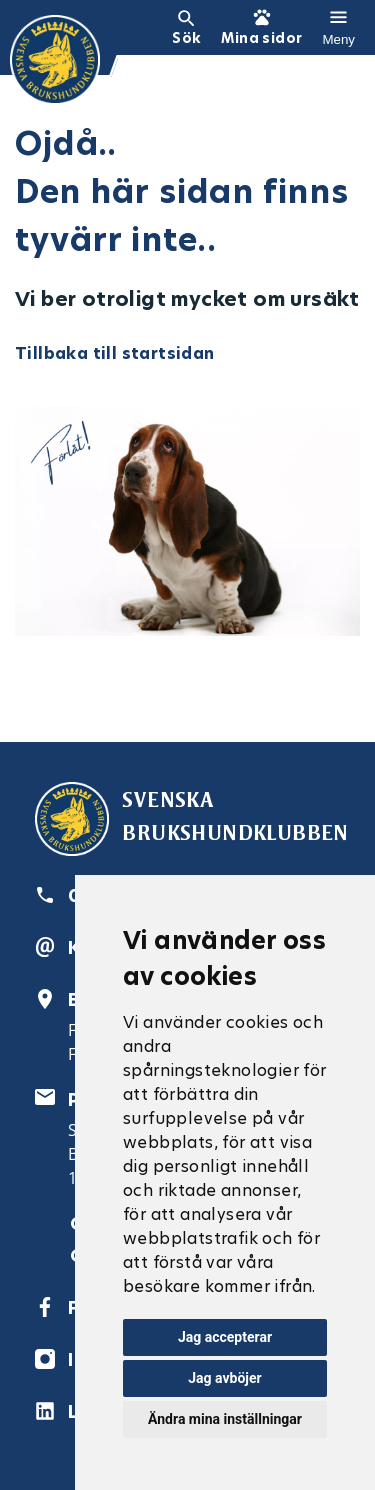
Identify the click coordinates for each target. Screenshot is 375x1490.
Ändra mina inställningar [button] (225, 1419)
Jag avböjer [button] (224, 1378)
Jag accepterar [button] (225, 1337)
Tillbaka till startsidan (115, 353)
